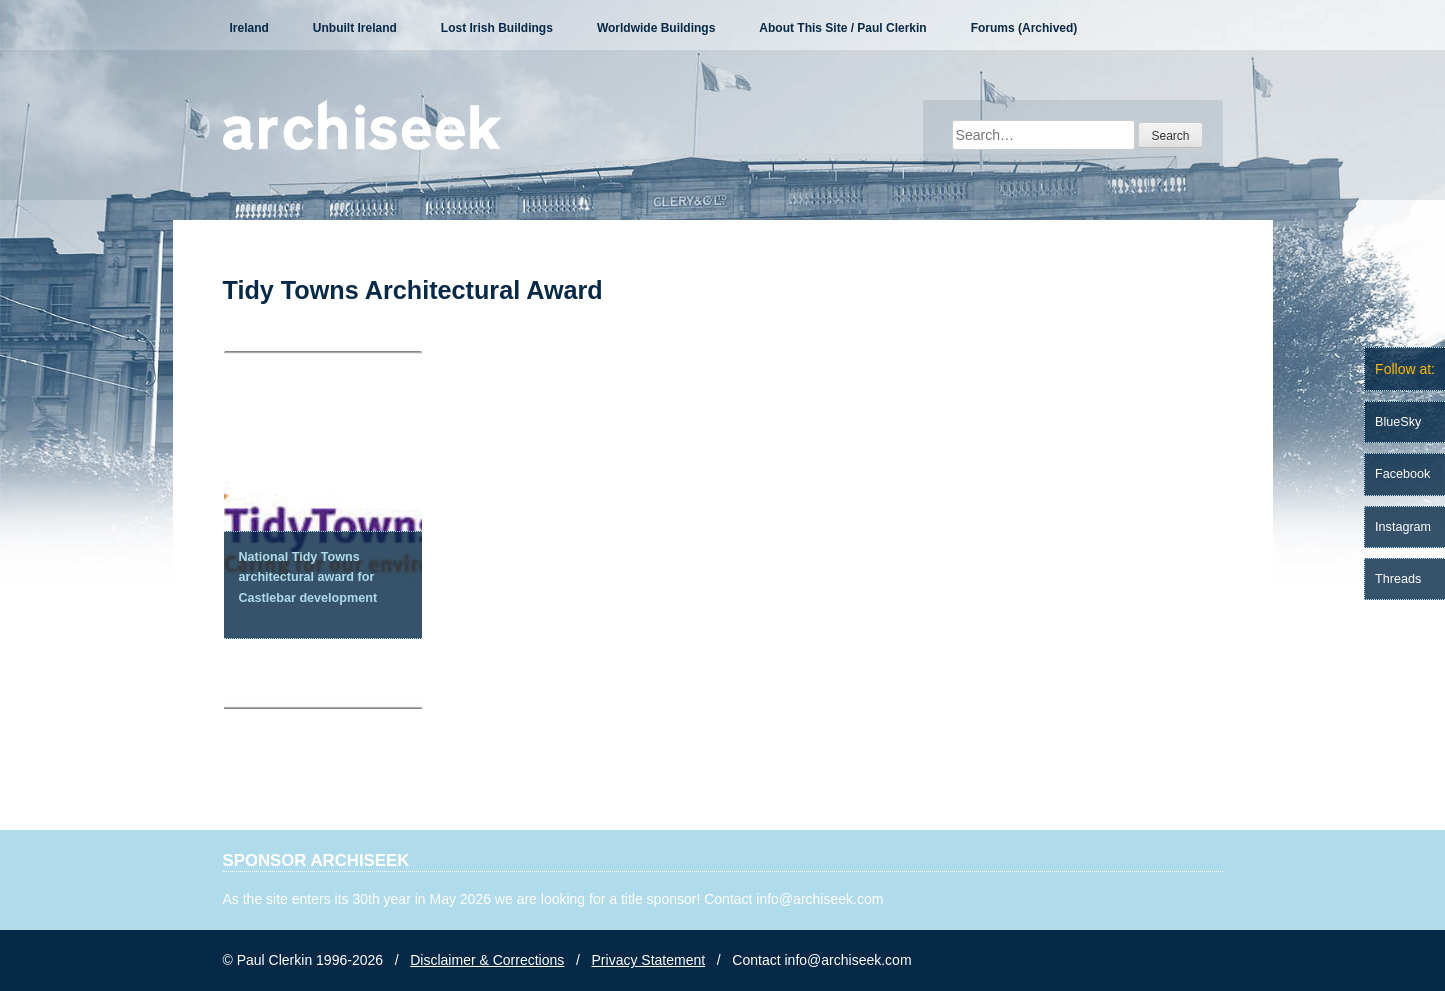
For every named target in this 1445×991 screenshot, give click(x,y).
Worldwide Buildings (656, 28)
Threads (1398, 579)
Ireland (249, 28)
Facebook (1402, 474)
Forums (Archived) (1024, 28)
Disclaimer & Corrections (487, 960)
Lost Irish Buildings (497, 28)
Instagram (1403, 527)
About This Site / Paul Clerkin (842, 28)
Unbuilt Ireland (355, 28)
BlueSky (1398, 422)
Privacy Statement (649, 960)
